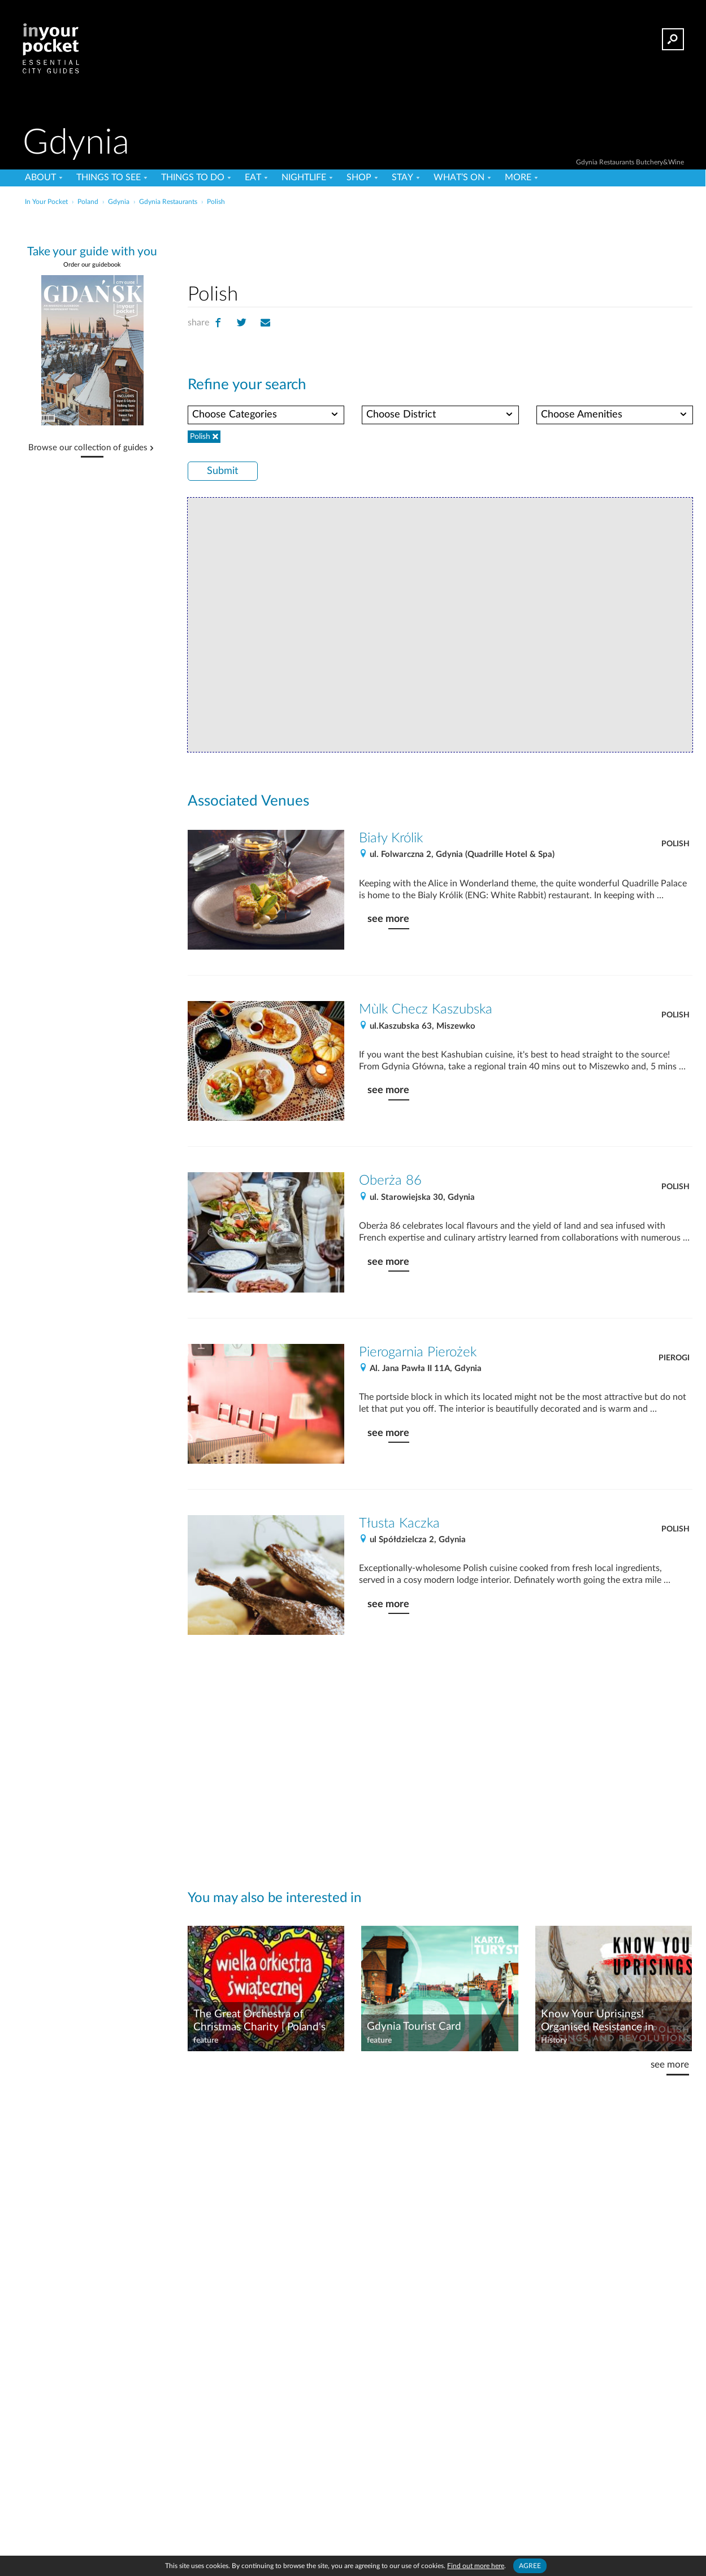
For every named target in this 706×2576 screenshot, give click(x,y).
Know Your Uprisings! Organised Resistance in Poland (597, 2021)
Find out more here (475, 2565)
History (554, 2040)
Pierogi (674, 1358)
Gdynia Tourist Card (414, 2026)
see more (388, 919)
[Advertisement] (440, 242)
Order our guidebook (92, 265)
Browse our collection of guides (88, 448)
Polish (675, 844)
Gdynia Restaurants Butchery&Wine (630, 162)
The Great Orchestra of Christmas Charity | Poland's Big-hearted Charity (259, 2021)
